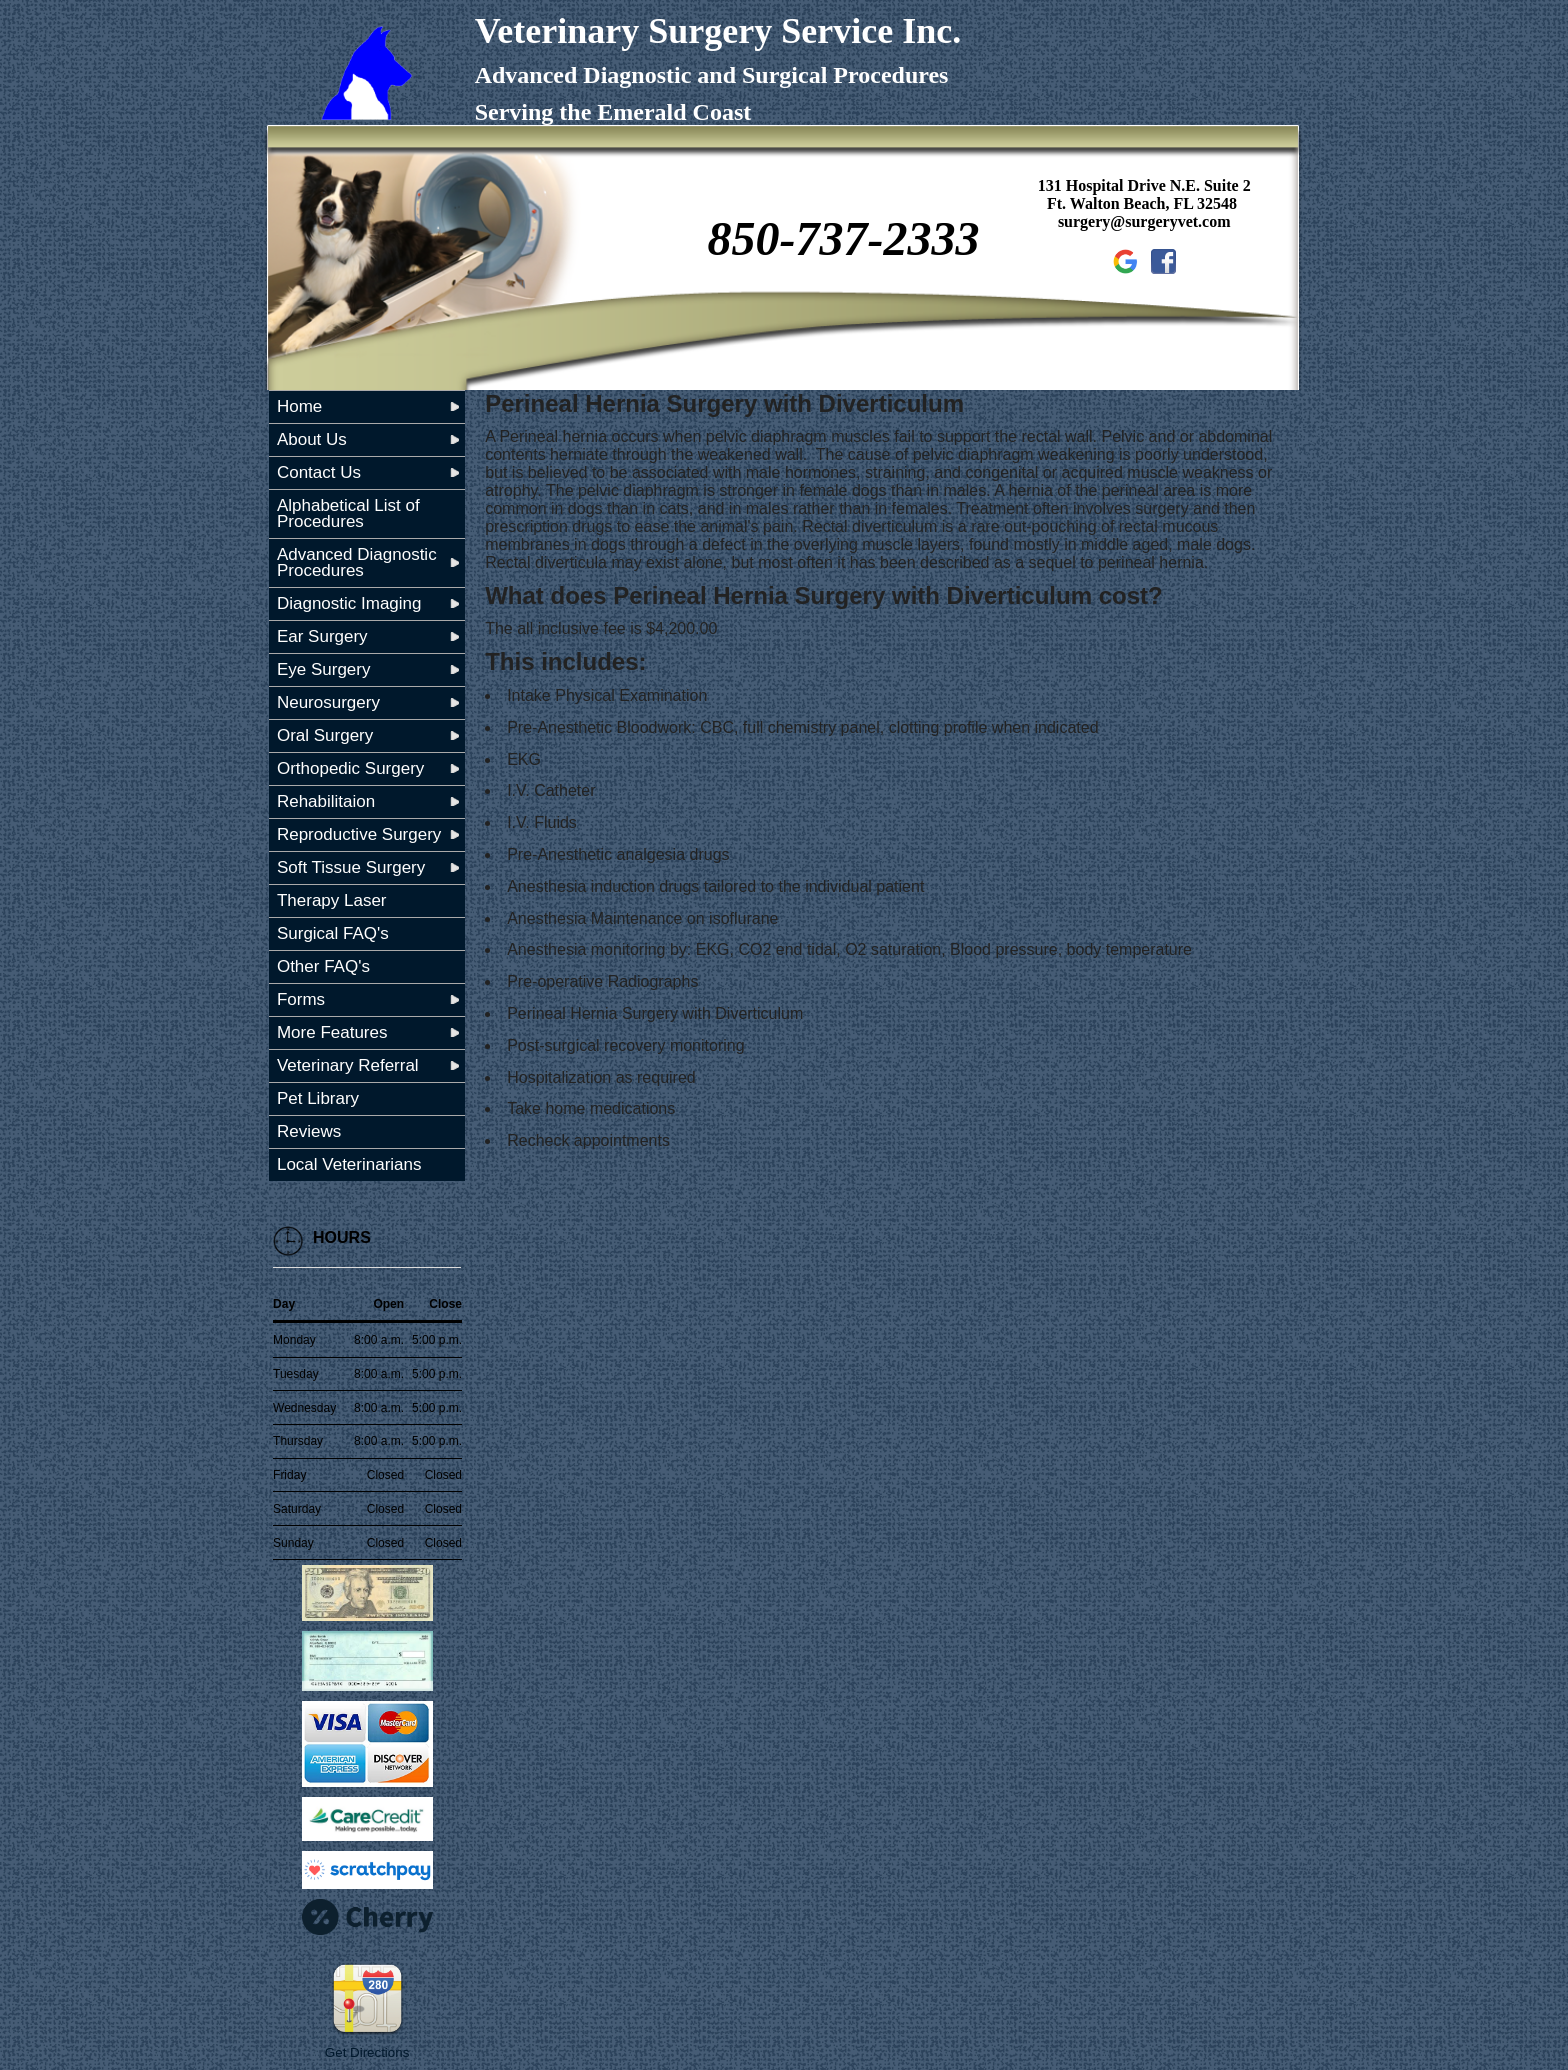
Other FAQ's (323, 966)
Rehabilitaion (326, 801)
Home (299, 406)
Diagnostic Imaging (349, 603)
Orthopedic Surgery (350, 768)
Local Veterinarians (349, 1164)
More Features (332, 1032)
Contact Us (319, 472)
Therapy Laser (332, 900)
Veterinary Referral (348, 1065)
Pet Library (318, 1098)
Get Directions (367, 2052)
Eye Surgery (324, 669)
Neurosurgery (328, 702)
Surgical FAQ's (333, 933)
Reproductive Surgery (359, 834)
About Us (312, 439)
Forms (301, 999)
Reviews (309, 1131)
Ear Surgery (322, 636)
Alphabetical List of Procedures (348, 513)
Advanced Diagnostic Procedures (357, 562)
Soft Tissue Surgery (351, 867)
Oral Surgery (325, 735)
